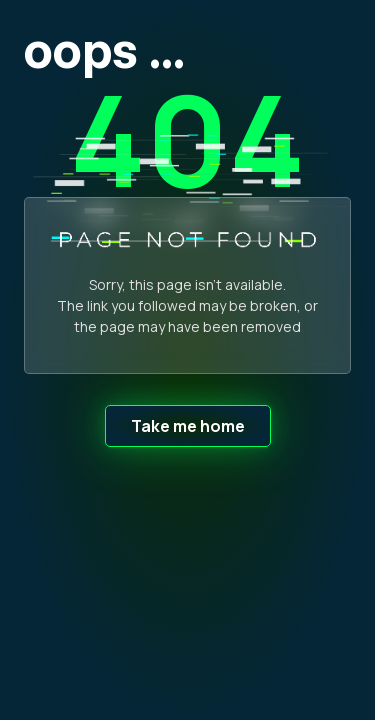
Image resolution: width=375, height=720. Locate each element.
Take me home (188, 426)
